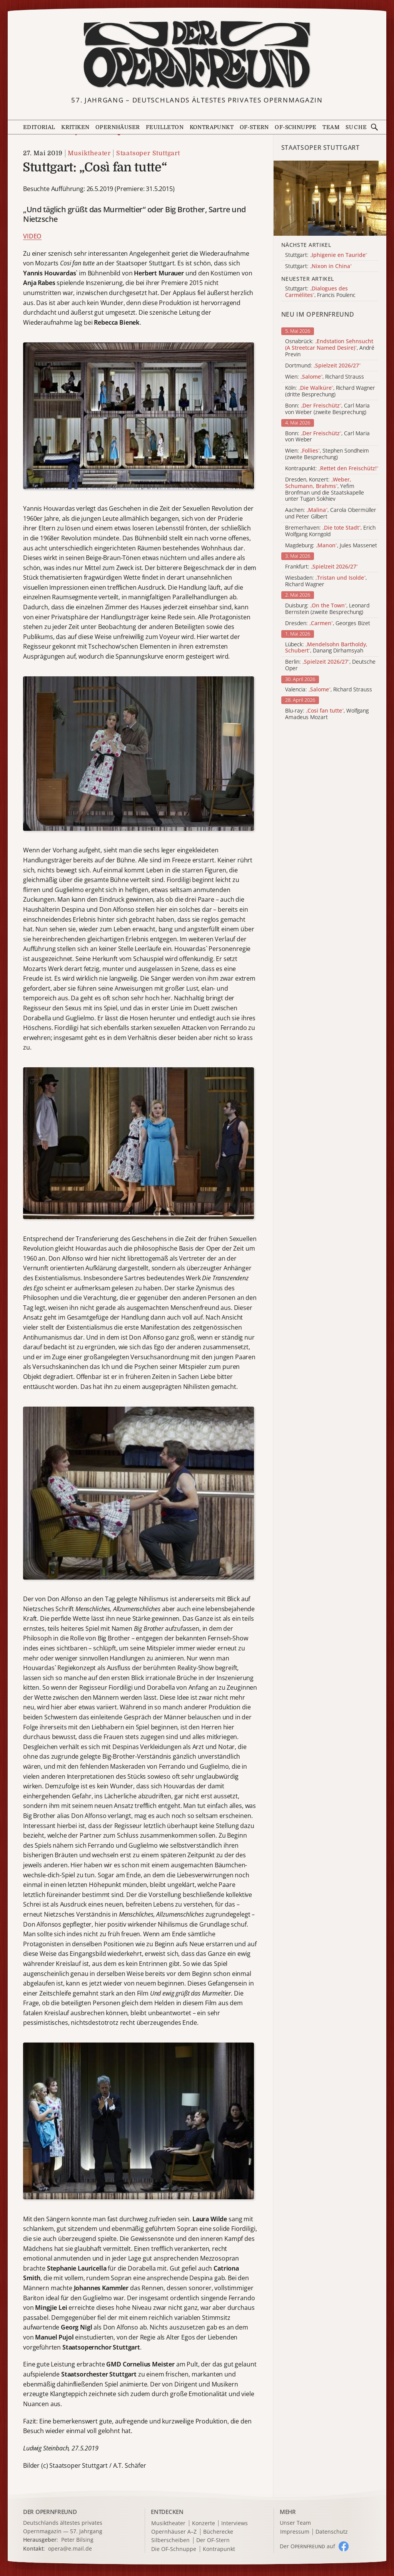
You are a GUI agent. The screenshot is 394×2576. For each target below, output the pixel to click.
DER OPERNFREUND (50, 2512)
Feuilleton (165, 127)
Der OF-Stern (213, 2540)
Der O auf (307, 2546)
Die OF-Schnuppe (173, 2549)
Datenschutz (332, 2532)
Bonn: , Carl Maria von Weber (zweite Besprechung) (327, 409)
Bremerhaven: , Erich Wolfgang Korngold (330, 531)
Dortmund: (323, 365)
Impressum (294, 2532)
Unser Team (295, 2522)
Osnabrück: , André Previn (329, 347)
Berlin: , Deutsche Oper (330, 665)
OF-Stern (254, 127)
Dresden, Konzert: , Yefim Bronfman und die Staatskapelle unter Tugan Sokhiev (324, 489)
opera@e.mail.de (70, 2548)
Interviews (234, 2523)
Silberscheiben (170, 2540)
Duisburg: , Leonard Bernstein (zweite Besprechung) (327, 608)
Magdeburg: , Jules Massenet (331, 545)
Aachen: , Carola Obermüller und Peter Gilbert (330, 513)
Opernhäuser (117, 127)
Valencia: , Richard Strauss (328, 689)
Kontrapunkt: (331, 468)
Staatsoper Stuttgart (148, 153)
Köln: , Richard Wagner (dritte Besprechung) (330, 391)
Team (330, 127)
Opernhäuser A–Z (174, 2532)
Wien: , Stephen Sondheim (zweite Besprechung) (327, 454)
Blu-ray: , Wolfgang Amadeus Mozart (327, 714)
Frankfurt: (321, 567)
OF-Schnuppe (295, 127)
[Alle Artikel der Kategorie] (330, 198)
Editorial (39, 127)
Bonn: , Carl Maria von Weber (327, 436)
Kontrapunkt (212, 127)
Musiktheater (89, 153)
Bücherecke (218, 2532)
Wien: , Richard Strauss (324, 377)
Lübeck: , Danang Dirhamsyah (326, 647)
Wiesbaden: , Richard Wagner (326, 581)
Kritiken (75, 127)
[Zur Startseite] (197, 55)
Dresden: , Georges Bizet (327, 623)
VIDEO (32, 236)
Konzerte (203, 2523)
